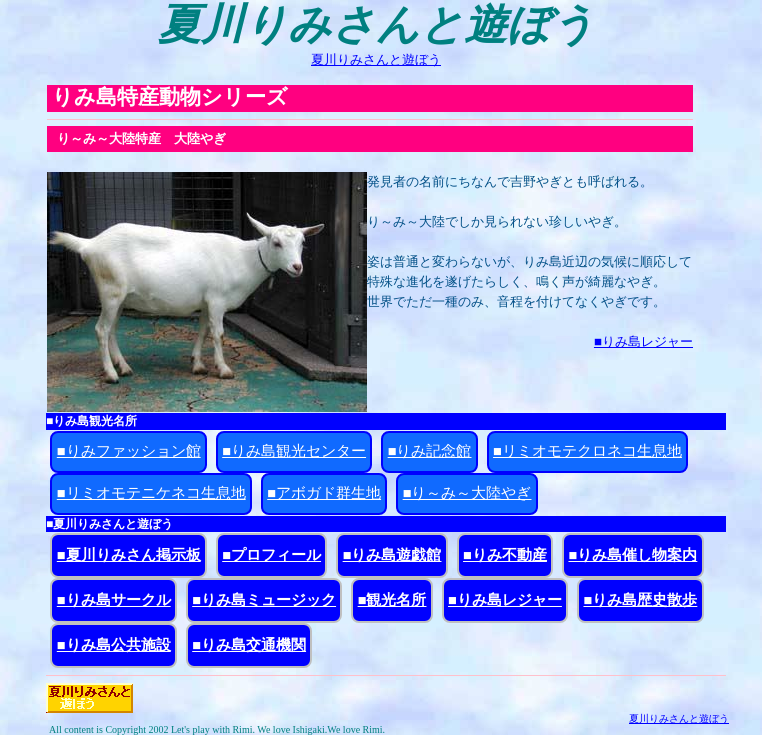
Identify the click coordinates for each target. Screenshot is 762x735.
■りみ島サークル (114, 600)
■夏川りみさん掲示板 (129, 555)
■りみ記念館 (430, 451)
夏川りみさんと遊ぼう (376, 59)
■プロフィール (271, 555)
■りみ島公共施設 (114, 645)
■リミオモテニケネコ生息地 (151, 493)
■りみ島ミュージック (264, 600)
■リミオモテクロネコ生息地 (587, 451)
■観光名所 (392, 600)
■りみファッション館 (129, 451)
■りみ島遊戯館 (392, 555)
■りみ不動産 (505, 555)
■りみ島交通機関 (249, 645)
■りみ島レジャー (643, 341)
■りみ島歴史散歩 (640, 600)
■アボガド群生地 (324, 493)
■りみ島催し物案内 (632, 555)
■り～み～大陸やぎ (467, 493)
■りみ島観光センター (294, 451)
